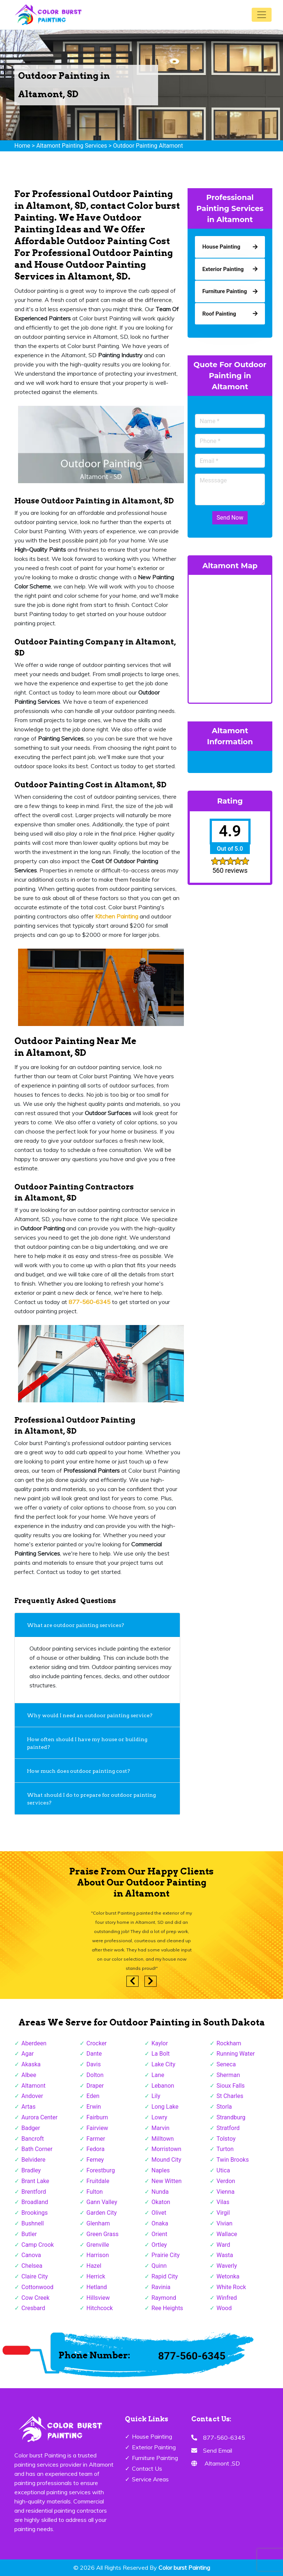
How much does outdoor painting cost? (79, 1771)
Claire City (34, 2276)
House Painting (152, 2436)
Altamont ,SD (222, 2463)
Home (22, 145)
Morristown (166, 2149)
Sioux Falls (231, 2085)
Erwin (94, 2106)
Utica (223, 2170)
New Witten (166, 2181)
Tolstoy (226, 2138)
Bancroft (32, 2138)
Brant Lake (35, 2181)
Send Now (230, 517)
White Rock (231, 2287)
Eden (93, 2095)
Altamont (33, 2085)
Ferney (95, 2159)
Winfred (227, 2297)
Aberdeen (33, 2043)
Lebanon (162, 2085)
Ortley (159, 2244)
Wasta (225, 2255)
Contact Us (147, 2468)
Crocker (97, 2043)
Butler (29, 2234)
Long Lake (164, 2106)
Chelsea (31, 2265)
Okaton (160, 2202)
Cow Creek (35, 2297)
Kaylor (159, 2043)
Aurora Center (39, 2117)
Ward (223, 2244)
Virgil (223, 2212)
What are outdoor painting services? (76, 1625)
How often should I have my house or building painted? (87, 1743)
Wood (224, 2308)
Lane (157, 2074)
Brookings (34, 2212)
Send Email (217, 2450)
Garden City (102, 2212)
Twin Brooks (233, 2159)
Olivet (158, 2212)
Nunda (160, 2191)
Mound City (166, 2159)
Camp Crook (37, 2244)
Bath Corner (36, 2149)
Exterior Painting (154, 2447)
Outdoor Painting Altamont (148, 145)
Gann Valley (102, 2202)
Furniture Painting (155, 2457)
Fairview (97, 2128)
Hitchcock (100, 2308)
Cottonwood (37, 2287)
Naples (160, 2170)
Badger (30, 2128)
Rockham (229, 2043)
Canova (31, 2255)
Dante (94, 2053)
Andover (32, 2095)
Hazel (94, 2265)
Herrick (96, 2276)
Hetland (97, 2287)
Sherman (228, 2074)
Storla (224, 2106)
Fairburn (97, 2117)
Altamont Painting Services (71, 145)
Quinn (159, 2265)
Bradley (31, 2170)
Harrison (98, 2255)
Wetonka (228, 2276)
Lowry (159, 2117)
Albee (28, 2074)
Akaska (31, 2064)
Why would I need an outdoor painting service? (91, 1715)
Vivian (225, 2223)
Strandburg (231, 2117)
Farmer (96, 2138)
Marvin (160, 2128)
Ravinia (161, 2287)
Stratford (228, 2128)
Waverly (227, 2265)
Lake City (163, 2064)
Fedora (96, 2149)
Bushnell (32, 2223)
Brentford (33, 2191)
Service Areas (150, 2479)
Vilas (223, 2202)
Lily (155, 2095)
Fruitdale (98, 2181)
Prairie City (165, 2255)
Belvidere (33, 2159)
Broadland (34, 2202)
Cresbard (33, 2308)
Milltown (162, 2138)
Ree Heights (167, 2308)
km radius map (230, 637)
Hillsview (98, 2297)
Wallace (227, 2234)
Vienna (226, 2191)
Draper (95, 2085)
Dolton (95, 2074)
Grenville (98, 2244)
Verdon (226, 2181)
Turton (225, 2149)
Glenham (98, 2223)
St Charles (230, 2095)
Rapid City (164, 2276)
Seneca (226, 2064)
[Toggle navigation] (262, 15)
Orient (159, 2234)
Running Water (236, 2053)
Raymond (163, 2297)
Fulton (95, 2191)
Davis (94, 2064)
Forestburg (101, 2170)
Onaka (159, 2223)
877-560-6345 (192, 2356)
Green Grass (103, 2234)
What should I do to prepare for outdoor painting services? (91, 1799)
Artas (28, 2106)
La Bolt (160, 2053)
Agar (27, 2053)
